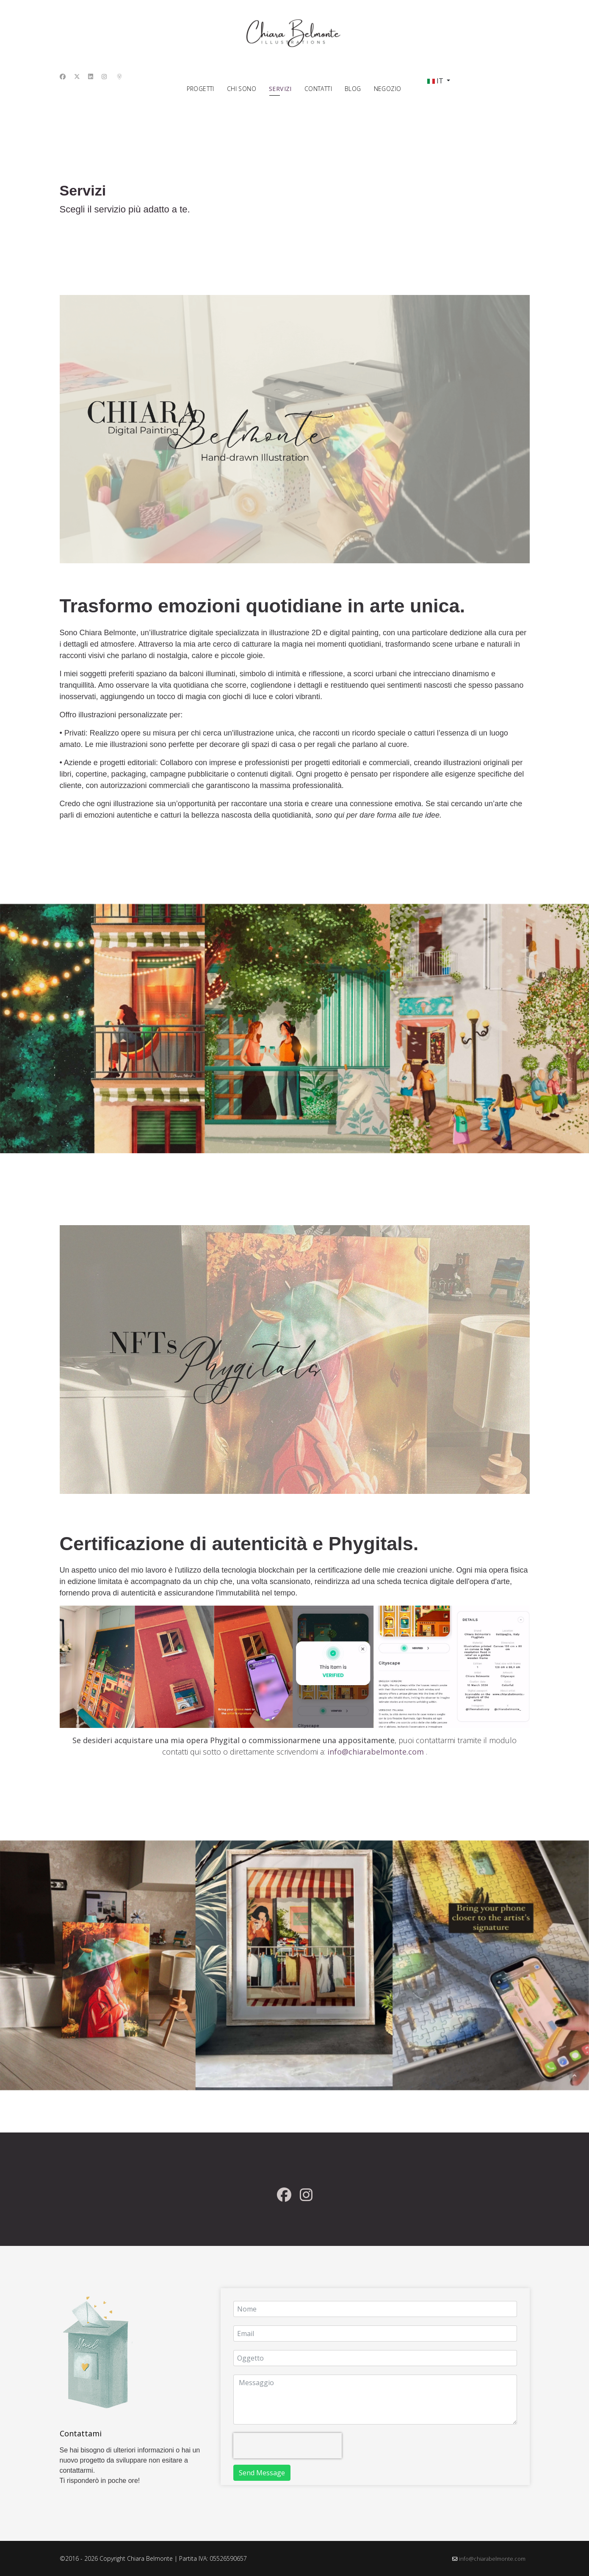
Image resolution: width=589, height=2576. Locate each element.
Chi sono (241, 89)
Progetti (200, 89)
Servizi (280, 89)
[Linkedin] (90, 76)
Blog (353, 89)
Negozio (387, 89)
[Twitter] (77, 76)
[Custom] (119, 76)
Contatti (318, 89)
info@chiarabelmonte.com (492, 2558)
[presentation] (287, 2445)
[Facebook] (63, 76)
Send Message (262, 2472)
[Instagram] (104, 76)
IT (435, 80)
